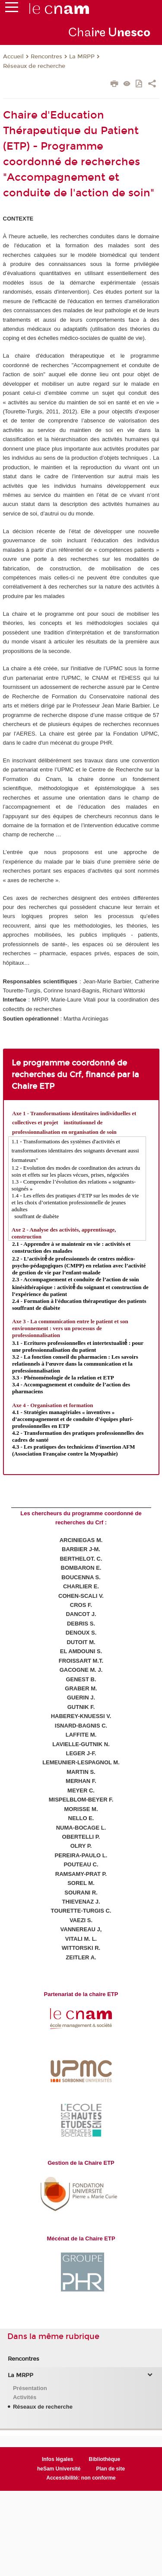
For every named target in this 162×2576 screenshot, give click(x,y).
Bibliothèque (105, 2459)
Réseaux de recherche (34, 66)
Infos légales (57, 2459)
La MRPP (82, 56)
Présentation (30, 2388)
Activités (24, 2397)
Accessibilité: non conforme (81, 2478)
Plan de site (110, 2469)
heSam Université (59, 2469)
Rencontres (46, 56)
